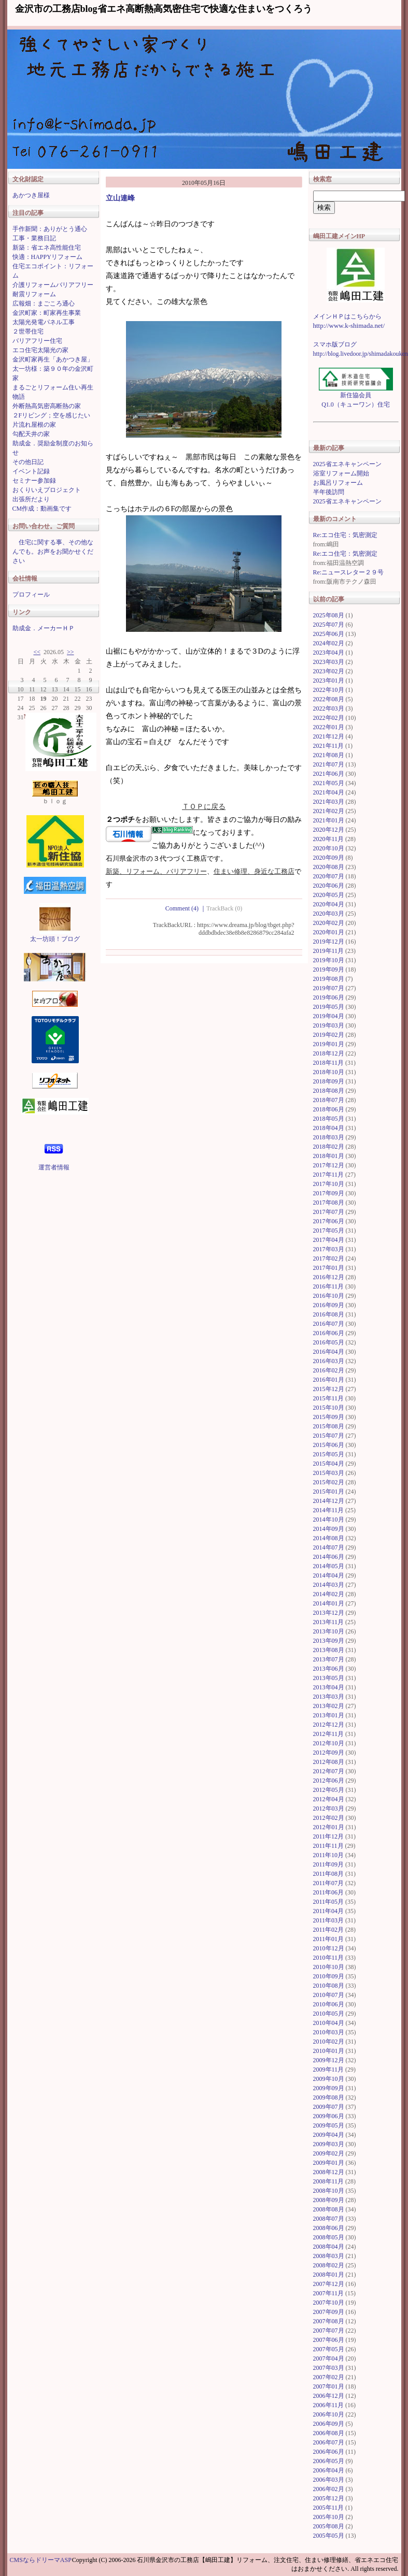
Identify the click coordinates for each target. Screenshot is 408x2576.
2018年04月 (328, 1128)
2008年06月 (328, 2228)
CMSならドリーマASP (41, 2560)
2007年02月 (328, 2377)
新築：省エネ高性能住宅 (46, 247)
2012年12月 (328, 1724)
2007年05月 (328, 2349)
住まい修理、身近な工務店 (254, 871)
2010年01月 (328, 2050)
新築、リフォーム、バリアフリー (156, 871)
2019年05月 (328, 1006)
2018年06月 (328, 1109)
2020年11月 (328, 839)
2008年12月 (328, 2172)
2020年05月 (328, 895)
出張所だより (31, 499)
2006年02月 (328, 2489)
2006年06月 (328, 2451)
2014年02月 (328, 1594)
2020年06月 (328, 885)
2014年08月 (328, 1538)
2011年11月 (328, 1845)
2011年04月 (328, 1911)
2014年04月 (328, 1575)
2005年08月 (328, 2526)
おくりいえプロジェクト (46, 490)
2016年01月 (328, 1379)
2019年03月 (328, 1025)
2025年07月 (328, 624)
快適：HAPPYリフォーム (47, 257)
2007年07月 (328, 2330)
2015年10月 (328, 1407)
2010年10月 (328, 1967)
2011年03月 (328, 1920)
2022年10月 (328, 689)
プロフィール (31, 594)
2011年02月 (328, 1929)
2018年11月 (328, 1062)
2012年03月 (328, 1808)
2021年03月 (328, 801)
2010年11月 (328, 1957)
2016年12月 (328, 1277)
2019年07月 (328, 988)
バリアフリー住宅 (37, 340)
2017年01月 (328, 1267)
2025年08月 (328, 615)
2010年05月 (328, 2013)
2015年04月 (328, 1463)
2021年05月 (328, 783)
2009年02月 (328, 2153)
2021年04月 (328, 792)
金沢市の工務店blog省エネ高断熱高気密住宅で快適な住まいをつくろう (163, 9)
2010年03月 (328, 2032)
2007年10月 (328, 2302)
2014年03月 (328, 1584)
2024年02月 (328, 643)
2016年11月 (328, 1286)
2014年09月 (328, 1528)
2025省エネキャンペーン (347, 464)
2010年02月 (328, 2041)
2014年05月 (328, 1566)
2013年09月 (328, 1640)
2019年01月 (328, 1044)
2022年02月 (328, 717)
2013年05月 (328, 1678)
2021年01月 (328, 820)
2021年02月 (328, 811)
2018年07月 (328, 1100)
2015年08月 (328, 1426)
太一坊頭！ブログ (55, 939)
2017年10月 (328, 1184)
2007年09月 (328, 2311)
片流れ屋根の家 (34, 424)
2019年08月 (328, 978)
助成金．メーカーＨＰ (43, 628)
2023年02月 (328, 671)
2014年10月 (328, 1519)
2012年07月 (328, 1771)
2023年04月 (328, 652)
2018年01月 (328, 1156)
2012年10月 (328, 1743)
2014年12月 (328, 1500)
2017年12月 (328, 1165)
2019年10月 (328, 960)
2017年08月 (328, 1202)
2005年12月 (328, 2498)
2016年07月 (328, 1323)
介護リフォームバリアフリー (52, 284)
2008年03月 (328, 2256)
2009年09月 (328, 2088)
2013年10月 (328, 1631)
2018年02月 (328, 1146)
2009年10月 (328, 2078)
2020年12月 (328, 829)
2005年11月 (328, 2507)
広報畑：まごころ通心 (43, 303)
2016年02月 (328, 1370)
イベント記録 (31, 471)
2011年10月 (328, 1855)
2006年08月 (328, 2433)
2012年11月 (328, 1734)
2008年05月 (328, 2237)
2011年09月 (328, 1864)
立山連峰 (120, 198)
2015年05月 (328, 1454)
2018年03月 (328, 1137)
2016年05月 (328, 1342)
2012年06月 (328, 1780)
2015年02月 (328, 1482)
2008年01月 (328, 2274)
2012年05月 (328, 1789)
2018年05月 (328, 1118)
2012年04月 (328, 1799)
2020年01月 (328, 932)
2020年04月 (328, 904)
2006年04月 (328, 2470)
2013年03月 (328, 1696)
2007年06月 (328, 2339)
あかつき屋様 (31, 195)
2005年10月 (328, 2517)
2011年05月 (328, 1901)
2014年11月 (328, 1510)
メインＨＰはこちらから (347, 316)
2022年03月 (328, 708)
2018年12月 (328, 1053)
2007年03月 (328, 2367)
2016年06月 (328, 1333)
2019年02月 (328, 1034)
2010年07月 (328, 1995)
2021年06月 (328, 773)
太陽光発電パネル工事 (43, 322)
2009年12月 (328, 2060)
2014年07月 (328, 1547)
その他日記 (28, 462)
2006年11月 (328, 2405)
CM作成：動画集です (42, 508)
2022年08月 (328, 699)
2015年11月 (328, 1398)
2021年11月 (328, 745)
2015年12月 (328, 1389)
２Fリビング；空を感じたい (51, 415)
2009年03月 (328, 2144)
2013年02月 (328, 1706)
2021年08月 (328, 755)
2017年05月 (328, 1230)
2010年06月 (328, 2004)
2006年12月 (328, 2395)
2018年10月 (328, 1072)
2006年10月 (328, 2414)
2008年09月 (328, 2200)
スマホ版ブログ (335, 344)
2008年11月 (328, 2181)
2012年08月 (328, 1761)
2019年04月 (328, 1016)
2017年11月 (328, 1174)
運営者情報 (53, 1167)
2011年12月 (328, 1836)
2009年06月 (328, 2116)
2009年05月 (328, 2125)
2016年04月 (328, 1351)
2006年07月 (328, 2442)
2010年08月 (328, 1985)
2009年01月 (328, 2162)
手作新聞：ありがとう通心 (49, 229)
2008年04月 (328, 2246)
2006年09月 (328, 2423)
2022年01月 (328, 727)
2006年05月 (328, 2461)
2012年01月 (328, 1827)
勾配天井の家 (31, 434)
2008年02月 (328, 2265)
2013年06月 (328, 1668)
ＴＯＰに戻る (204, 807)
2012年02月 (328, 1817)
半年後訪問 (328, 492)
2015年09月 (328, 1417)
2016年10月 (328, 1295)
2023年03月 (328, 661)
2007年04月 (328, 2358)
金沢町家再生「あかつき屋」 (52, 359)
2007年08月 (328, 2321)
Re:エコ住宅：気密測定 (345, 535)
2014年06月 (328, 1556)
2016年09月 (328, 1305)
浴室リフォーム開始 (341, 473)
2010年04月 (328, 2023)
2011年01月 (328, 1939)
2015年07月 (328, 1435)
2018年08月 (328, 1090)
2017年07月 (328, 1211)
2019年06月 (328, 997)
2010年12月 (328, 1948)
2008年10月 (328, 2190)
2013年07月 (328, 1659)
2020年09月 (328, 857)
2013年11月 (328, 1622)
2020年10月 (328, 848)
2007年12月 (328, 2284)
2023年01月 (328, 680)
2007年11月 (328, 2293)
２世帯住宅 (28, 331)
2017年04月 (328, 1239)
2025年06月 (328, 634)
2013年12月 (328, 1612)
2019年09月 (328, 969)
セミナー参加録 (34, 480)
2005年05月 (328, 2535)
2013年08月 (328, 1650)
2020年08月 (328, 867)
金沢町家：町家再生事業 (46, 312)
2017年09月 (328, 1193)
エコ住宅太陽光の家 (40, 350)
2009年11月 (328, 2069)
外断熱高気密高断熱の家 (46, 406)
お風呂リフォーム (338, 482)
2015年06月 (328, 1445)
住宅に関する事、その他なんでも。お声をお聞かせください (52, 552)
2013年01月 (328, 1715)
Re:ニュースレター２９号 (348, 572)
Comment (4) (185, 908)
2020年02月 (328, 923)
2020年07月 (328, 876)
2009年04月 (328, 2134)
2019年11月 (328, 950)
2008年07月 (328, 2218)
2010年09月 (328, 1976)
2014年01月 (328, 1603)
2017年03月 (328, 1249)
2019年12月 (328, 941)
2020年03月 (328, 913)
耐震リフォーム (34, 294)
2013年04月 (328, 1687)
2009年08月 (328, 2097)
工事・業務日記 (34, 238)
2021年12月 (328, 736)
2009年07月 (328, 2106)
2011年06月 (328, 1892)
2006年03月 (328, 2479)
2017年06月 (328, 1221)
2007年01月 (328, 2386)
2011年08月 (328, 1873)
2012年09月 (328, 1752)
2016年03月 (328, 1361)
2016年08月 (328, 1314)
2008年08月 (328, 2209)
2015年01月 (328, 1491)
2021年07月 (328, 764)
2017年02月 (328, 1258)
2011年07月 (328, 1883)
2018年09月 (328, 1081)
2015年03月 (328, 1473)
